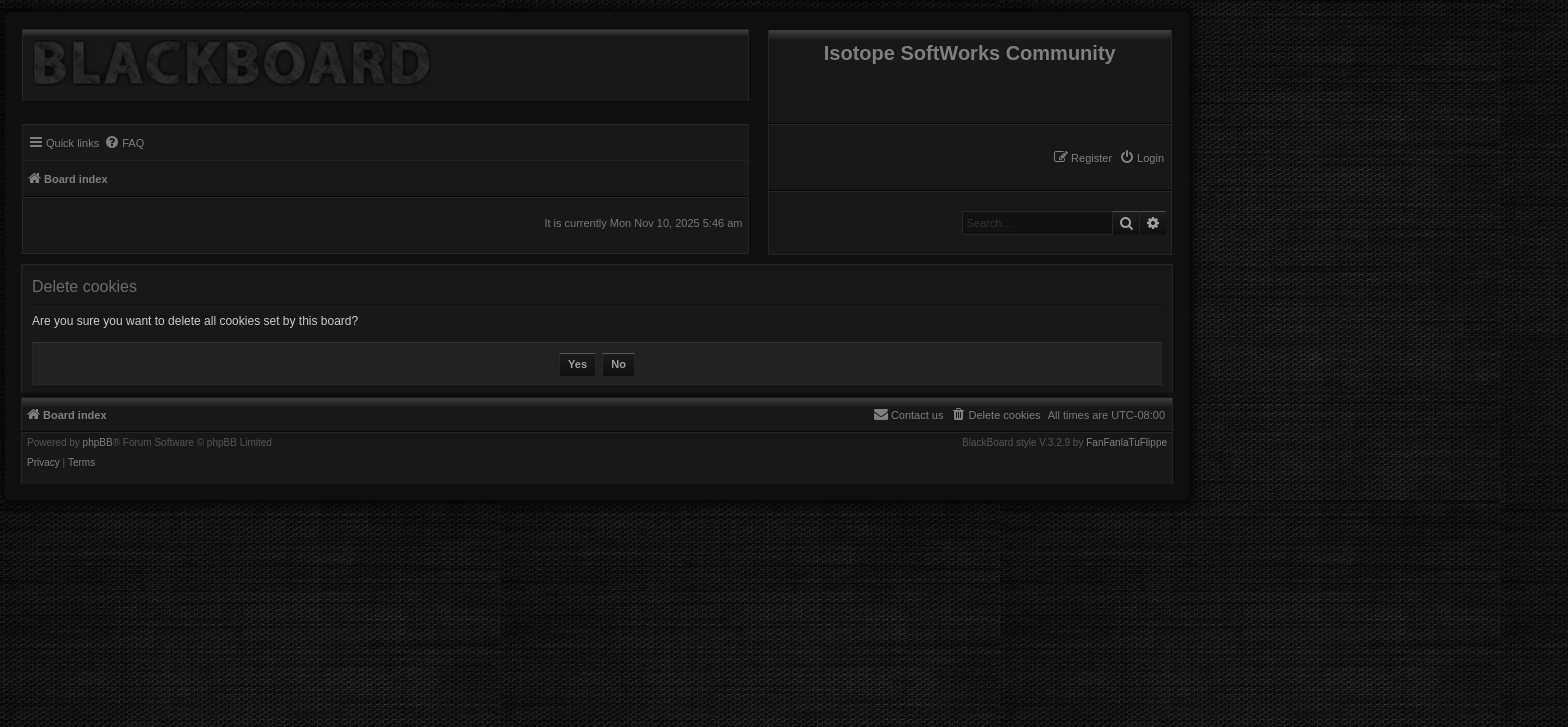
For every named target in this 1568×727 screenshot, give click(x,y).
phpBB (98, 443)
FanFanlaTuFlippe (1126, 443)
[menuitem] (1141, 158)
